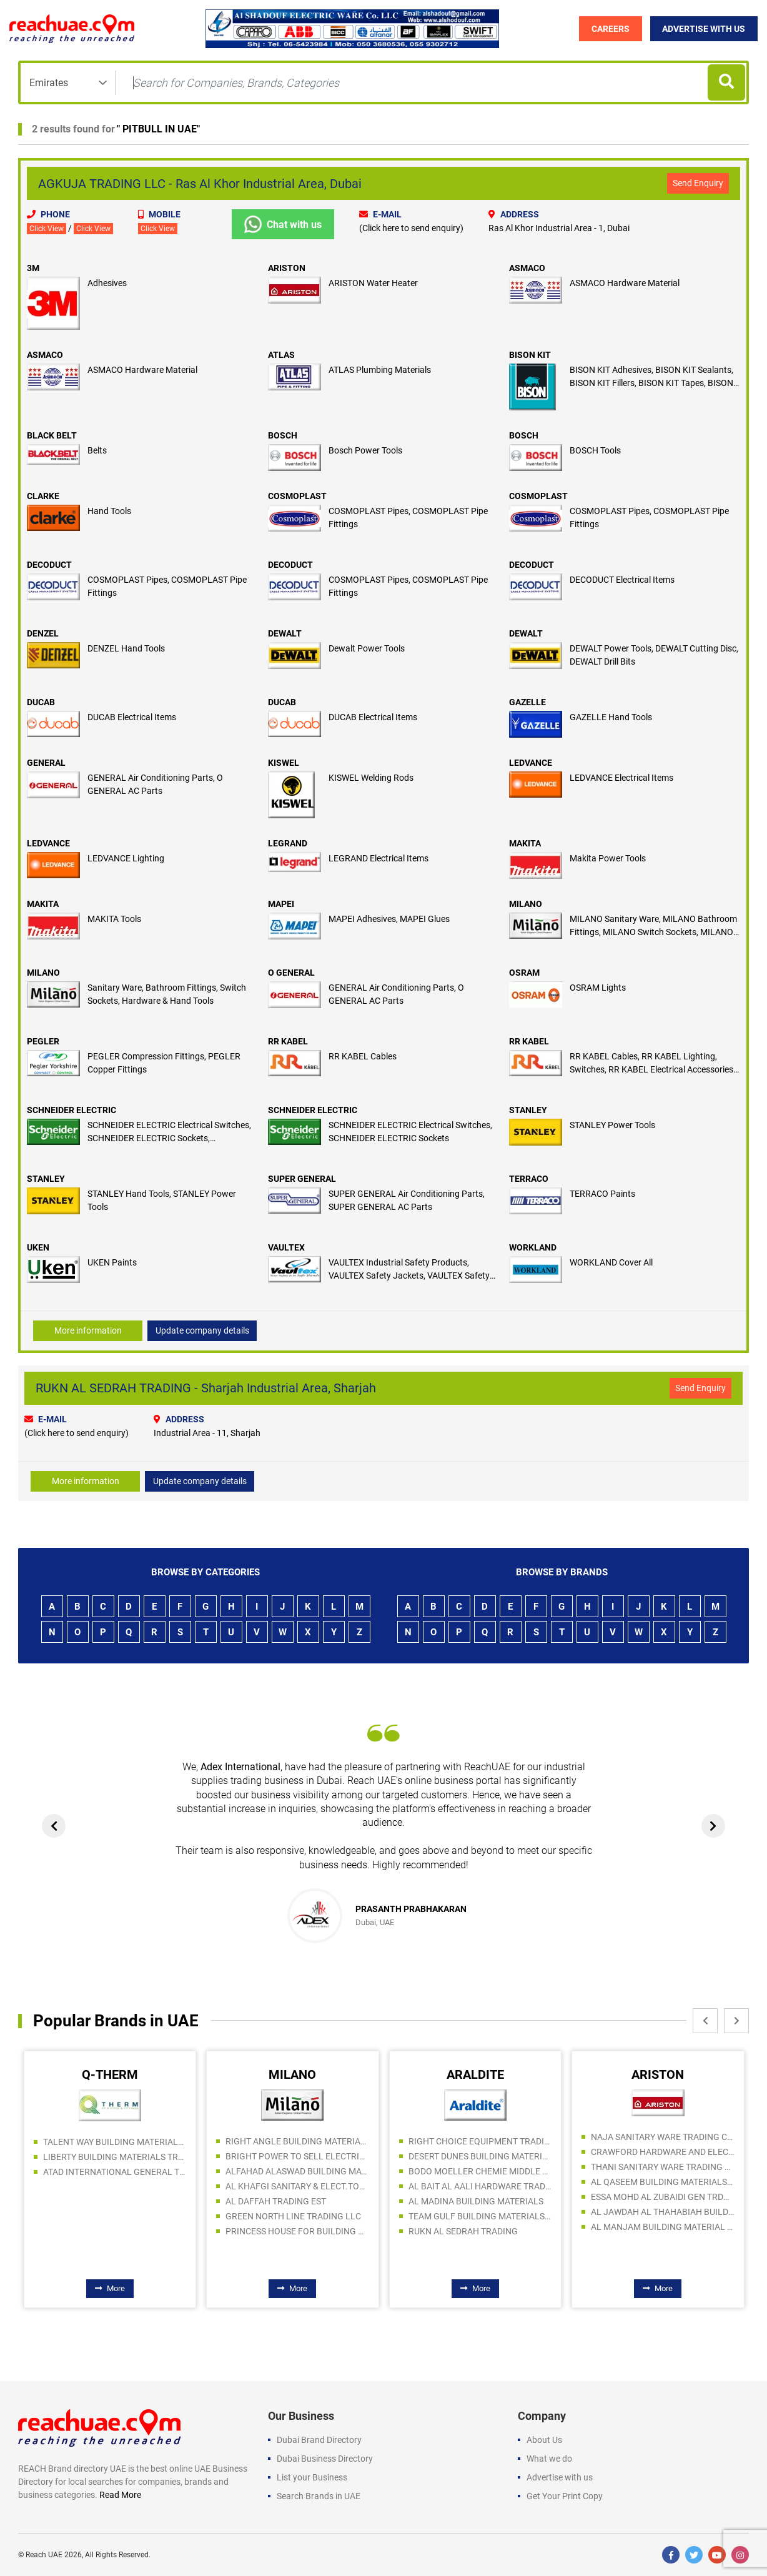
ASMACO (527, 268)
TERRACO (528, 1179)
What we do (549, 2459)
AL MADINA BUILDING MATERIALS (475, 2201)
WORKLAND (533, 1247)
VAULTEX (286, 1247)
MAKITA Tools (114, 919)
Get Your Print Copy (565, 2496)
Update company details (202, 1330)
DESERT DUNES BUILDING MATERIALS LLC (480, 2156)
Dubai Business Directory (325, 2459)
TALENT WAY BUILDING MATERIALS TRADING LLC (115, 2142)
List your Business (312, 2477)
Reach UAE (44, 2554)
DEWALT (285, 633)
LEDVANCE (530, 763)
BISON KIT (530, 355)
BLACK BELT (52, 435)
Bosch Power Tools (365, 450)
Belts (97, 450)
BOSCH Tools (595, 450)
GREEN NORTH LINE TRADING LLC (293, 2216)
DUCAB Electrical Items (131, 717)
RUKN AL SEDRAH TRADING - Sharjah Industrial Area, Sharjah (206, 1387)
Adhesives (107, 283)
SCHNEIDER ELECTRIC (71, 1110)
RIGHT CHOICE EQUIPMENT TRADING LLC (480, 2141)
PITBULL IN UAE (158, 129)
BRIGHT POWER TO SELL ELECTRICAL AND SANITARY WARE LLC (297, 2156)
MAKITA (525, 843)
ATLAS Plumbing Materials (380, 370)
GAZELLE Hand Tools (611, 717)
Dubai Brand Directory (319, 2440)
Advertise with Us (703, 29)
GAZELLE (527, 702)
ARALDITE (475, 2074)
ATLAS (281, 355)
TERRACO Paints (602, 1194)
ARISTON (286, 268)
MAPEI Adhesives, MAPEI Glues (389, 919)
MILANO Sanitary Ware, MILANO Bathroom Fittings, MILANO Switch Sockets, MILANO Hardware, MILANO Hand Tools (653, 932)
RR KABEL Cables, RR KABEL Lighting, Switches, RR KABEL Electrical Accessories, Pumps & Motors (652, 1069)
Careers (610, 29)
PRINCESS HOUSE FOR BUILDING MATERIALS (297, 2231)
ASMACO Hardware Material (625, 283)
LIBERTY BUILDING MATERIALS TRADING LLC (115, 2157)
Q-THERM (110, 2074)
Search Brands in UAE (318, 2496)
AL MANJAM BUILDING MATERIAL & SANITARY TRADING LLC (663, 2227)
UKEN (38, 1247)
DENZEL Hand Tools (126, 648)
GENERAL (46, 763)
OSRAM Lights (598, 988)
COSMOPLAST (297, 496)
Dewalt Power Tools (367, 648)
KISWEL (283, 763)
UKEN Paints (112, 1262)
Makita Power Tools (608, 858)
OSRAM (524, 973)
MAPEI (281, 904)
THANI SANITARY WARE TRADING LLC (663, 2167)
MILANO (525, 904)
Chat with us (283, 224)
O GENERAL (291, 973)
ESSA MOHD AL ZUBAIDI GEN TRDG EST (663, 2197)
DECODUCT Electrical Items (622, 580)
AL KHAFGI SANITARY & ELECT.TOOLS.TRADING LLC (297, 2186)
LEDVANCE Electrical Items (621, 778)
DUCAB (41, 702)
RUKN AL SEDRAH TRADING (463, 2231)
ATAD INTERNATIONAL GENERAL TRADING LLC (115, 2172)
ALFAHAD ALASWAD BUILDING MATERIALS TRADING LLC (297, 2171)
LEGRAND (287, 843)
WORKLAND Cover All (611, 1262)
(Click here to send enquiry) (411, 228)
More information (88, 1330)
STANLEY (528, 1110)
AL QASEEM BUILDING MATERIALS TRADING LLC (663, 2182)
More (110, 2288)
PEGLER (43, 1041)
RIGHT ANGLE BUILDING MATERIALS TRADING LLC (297, 2141)
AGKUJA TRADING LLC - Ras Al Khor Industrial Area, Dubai (200, 183)
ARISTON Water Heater (373, 283)
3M (33, 268)
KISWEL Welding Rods (371, 778)
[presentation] (55, 1826)
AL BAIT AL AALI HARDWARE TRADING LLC (480, 2186)
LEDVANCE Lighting (125, 858)
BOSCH (282, 435)
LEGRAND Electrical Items (378, 858)
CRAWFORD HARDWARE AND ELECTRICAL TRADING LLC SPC (663, 2152)
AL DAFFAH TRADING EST (275, 2201)
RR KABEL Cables (363, 1056)
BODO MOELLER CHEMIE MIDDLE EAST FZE (480, 2171)
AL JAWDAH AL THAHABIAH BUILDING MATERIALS (663, 2212)
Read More (120, 2495)
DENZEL (43, 633)
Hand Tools (109, 511)
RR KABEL (288, 1041)
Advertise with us (560, 2477)
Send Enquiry (698, 183)
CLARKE (43, 496)
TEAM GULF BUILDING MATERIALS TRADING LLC (480, 2216)
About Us (544, 2440)
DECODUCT (49, 565)
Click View (46, 228)
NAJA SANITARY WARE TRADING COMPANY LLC (663, 2137)
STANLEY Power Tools (612, 1125)
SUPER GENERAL (302, 1179)
